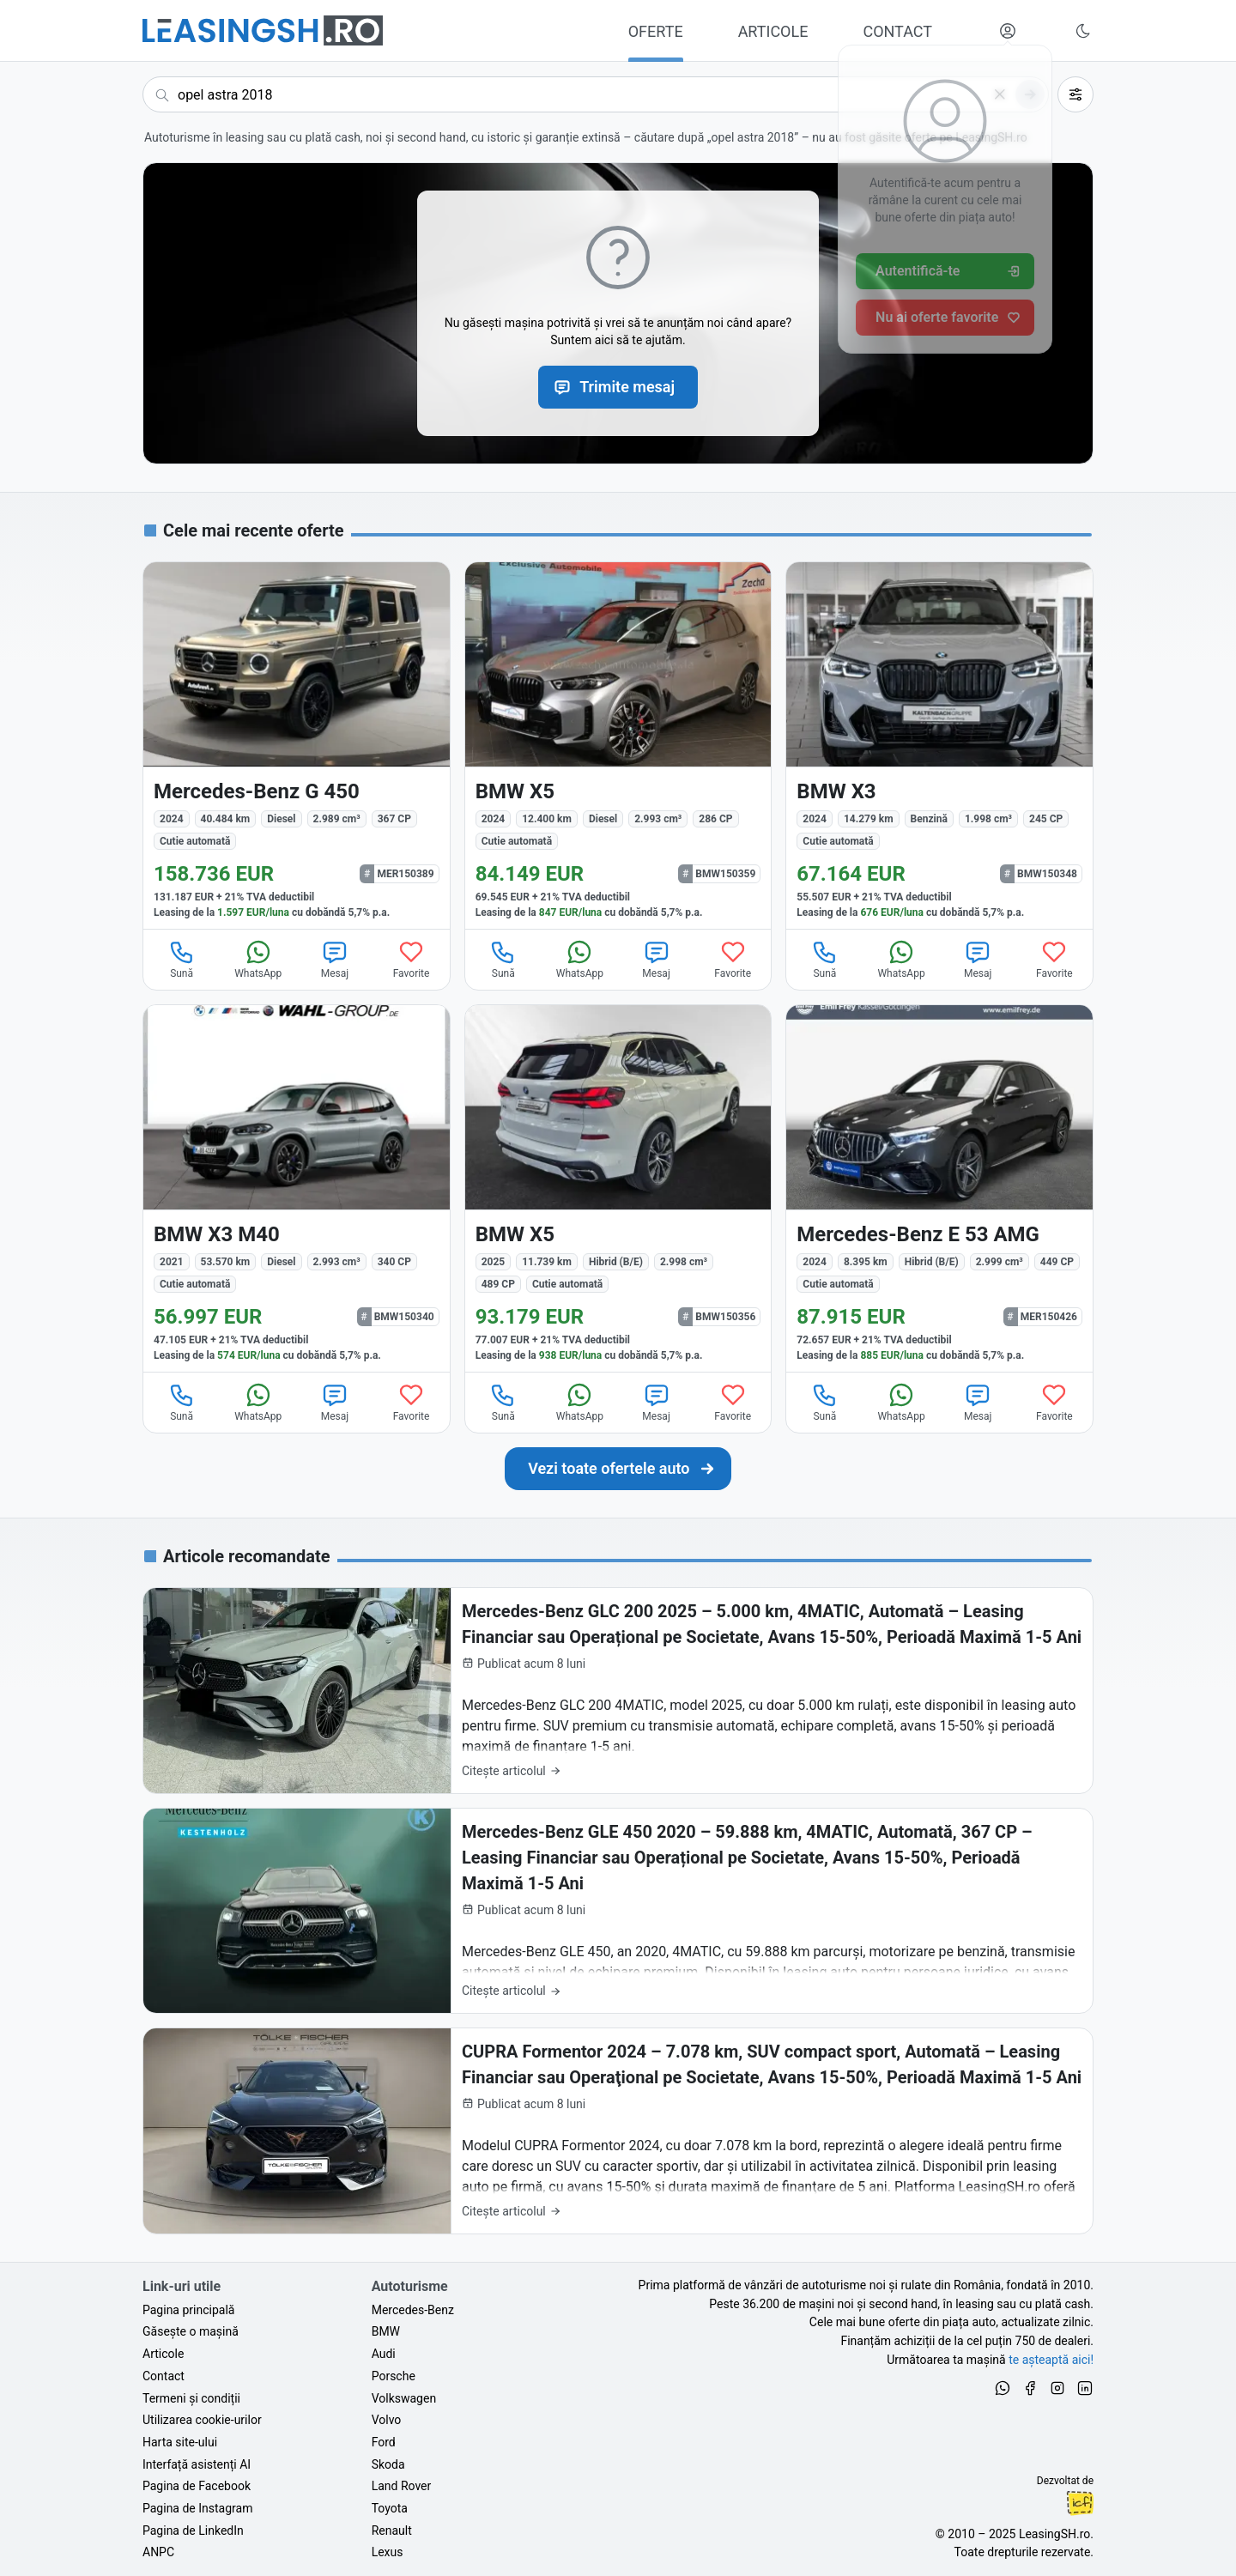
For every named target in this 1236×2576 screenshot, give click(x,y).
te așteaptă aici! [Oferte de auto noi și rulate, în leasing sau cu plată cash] (1051, 2360)
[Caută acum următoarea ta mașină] (595, 94)
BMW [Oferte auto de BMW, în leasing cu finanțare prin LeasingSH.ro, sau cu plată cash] (386, 2331)
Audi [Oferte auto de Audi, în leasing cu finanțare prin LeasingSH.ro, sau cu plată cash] (384, 2354)
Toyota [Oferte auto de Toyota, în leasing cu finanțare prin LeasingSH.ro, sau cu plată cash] (390, 2508)
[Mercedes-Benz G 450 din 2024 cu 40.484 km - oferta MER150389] (296, 745)
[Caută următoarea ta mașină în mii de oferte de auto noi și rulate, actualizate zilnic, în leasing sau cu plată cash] (618, 1468)
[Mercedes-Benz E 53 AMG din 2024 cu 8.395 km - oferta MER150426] (939, 1188)
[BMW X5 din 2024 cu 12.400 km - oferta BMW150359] (618, 745)
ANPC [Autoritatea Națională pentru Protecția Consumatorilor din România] (158, 2552)
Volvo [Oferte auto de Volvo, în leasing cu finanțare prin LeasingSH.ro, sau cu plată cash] (387, 2420)
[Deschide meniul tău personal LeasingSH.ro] (1008, 31)
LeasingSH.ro (1054, 2534)
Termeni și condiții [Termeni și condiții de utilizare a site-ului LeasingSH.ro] (191, 2398)
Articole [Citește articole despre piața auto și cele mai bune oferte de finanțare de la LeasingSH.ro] (163, 2354)
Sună (182, 958)
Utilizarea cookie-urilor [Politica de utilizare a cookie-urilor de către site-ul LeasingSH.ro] (202, 2420)
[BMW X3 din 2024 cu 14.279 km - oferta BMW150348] (939, 745)
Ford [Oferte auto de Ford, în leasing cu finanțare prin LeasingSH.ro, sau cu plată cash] (384, 2442)
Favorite (411, 958)
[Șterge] (1000, 94)
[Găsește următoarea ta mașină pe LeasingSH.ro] (262, 30)
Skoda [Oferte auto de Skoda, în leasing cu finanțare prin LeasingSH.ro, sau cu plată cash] (388, 2464)
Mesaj (334, 958)
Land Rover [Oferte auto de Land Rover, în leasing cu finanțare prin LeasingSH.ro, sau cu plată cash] (402, 2486)
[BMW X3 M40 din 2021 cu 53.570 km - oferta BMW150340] (296, 1188)
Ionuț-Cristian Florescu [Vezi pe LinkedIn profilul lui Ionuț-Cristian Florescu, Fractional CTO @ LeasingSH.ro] (1080, 2503)
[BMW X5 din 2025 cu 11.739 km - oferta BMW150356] (618, 1188)
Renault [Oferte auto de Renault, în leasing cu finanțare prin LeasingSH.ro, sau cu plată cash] (392, 2530)
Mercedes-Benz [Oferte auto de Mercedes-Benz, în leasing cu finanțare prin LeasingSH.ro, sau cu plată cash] (413, 2310)
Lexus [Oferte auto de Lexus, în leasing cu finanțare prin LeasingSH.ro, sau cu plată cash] (387, 2552)
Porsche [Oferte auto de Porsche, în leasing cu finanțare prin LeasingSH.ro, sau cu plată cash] (393, 2376)
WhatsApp (258, 958)
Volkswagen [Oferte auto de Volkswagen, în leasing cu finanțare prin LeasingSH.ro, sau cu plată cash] (404, 2398)
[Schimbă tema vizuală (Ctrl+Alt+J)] (1083, 31)
